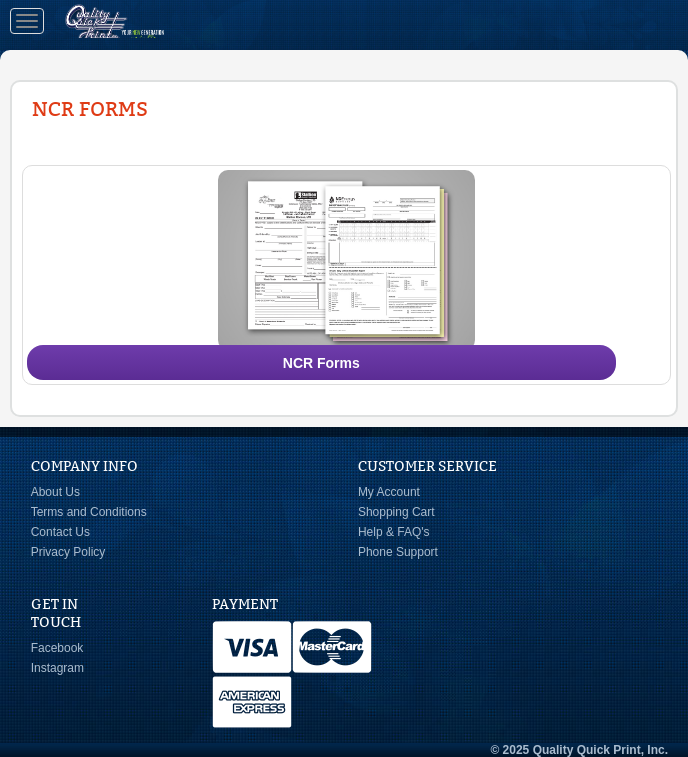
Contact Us (60, 532)
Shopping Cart (396, 512)
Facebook (57, 648)
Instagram (57, 668)
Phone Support (398, 552)
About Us (55, 492)
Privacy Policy (68, 552)
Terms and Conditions (89, 512)
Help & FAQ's (394, 532)
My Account (389, 492)
